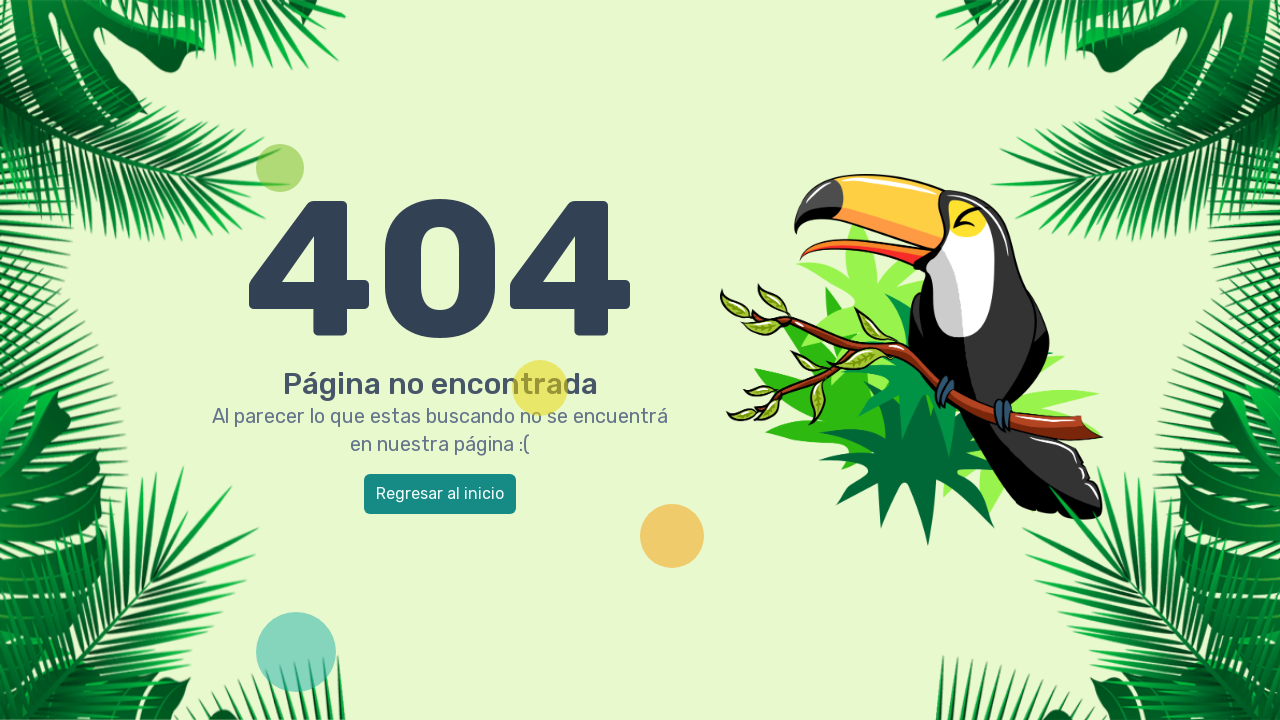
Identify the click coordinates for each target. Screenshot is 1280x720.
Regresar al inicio (440, 493)
